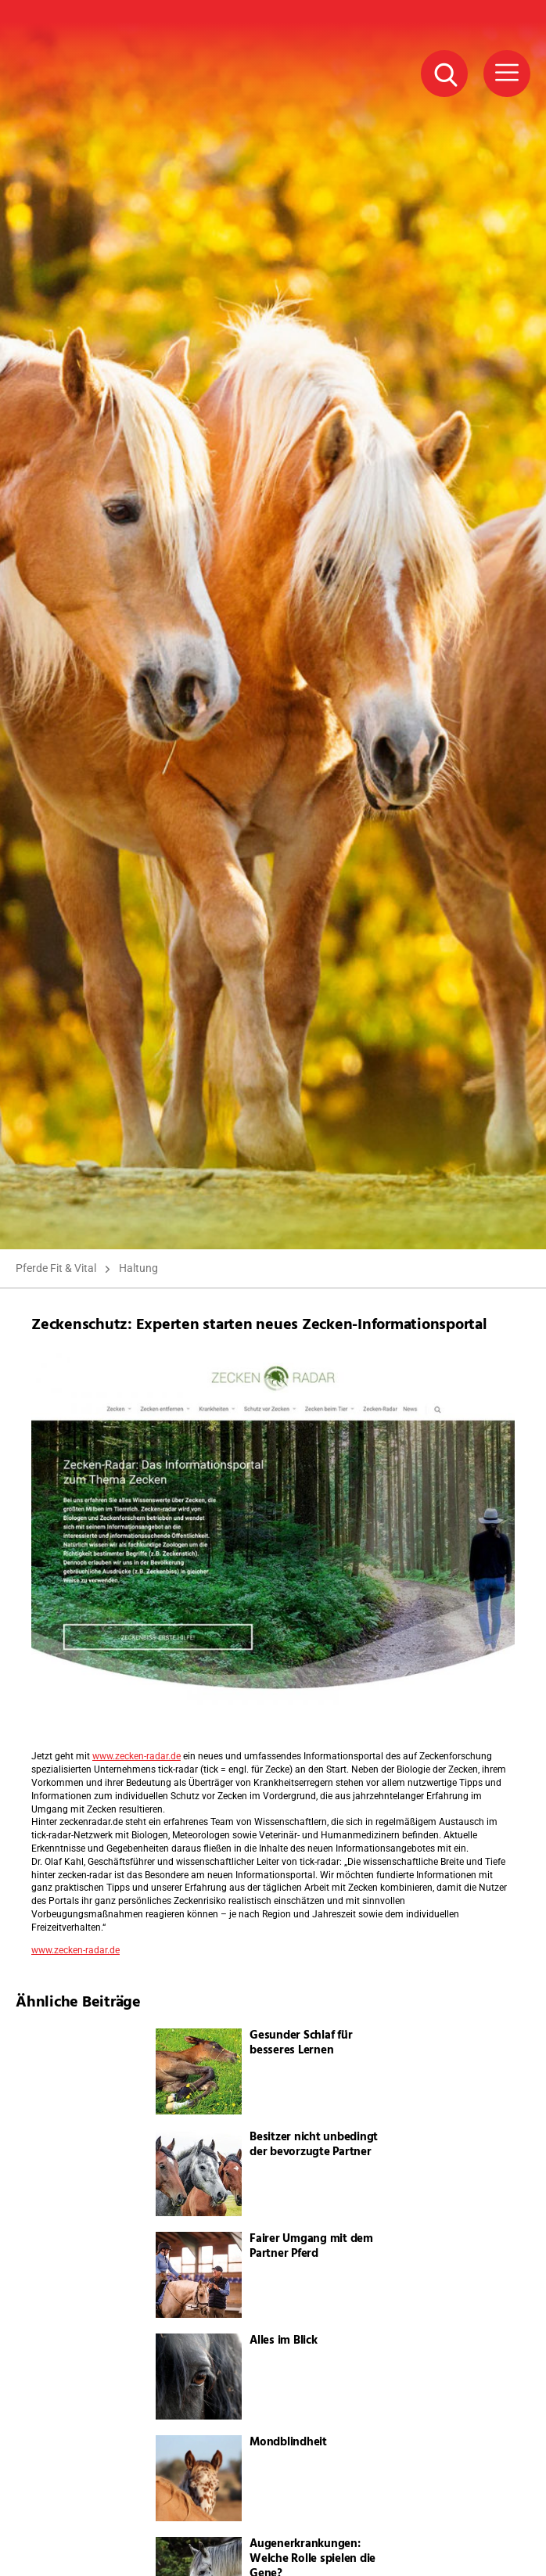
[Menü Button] (506, 73)
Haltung (138, 1268)
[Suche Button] (444, 73)
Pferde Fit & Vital (56, 1268)
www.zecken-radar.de (136, 1756)
